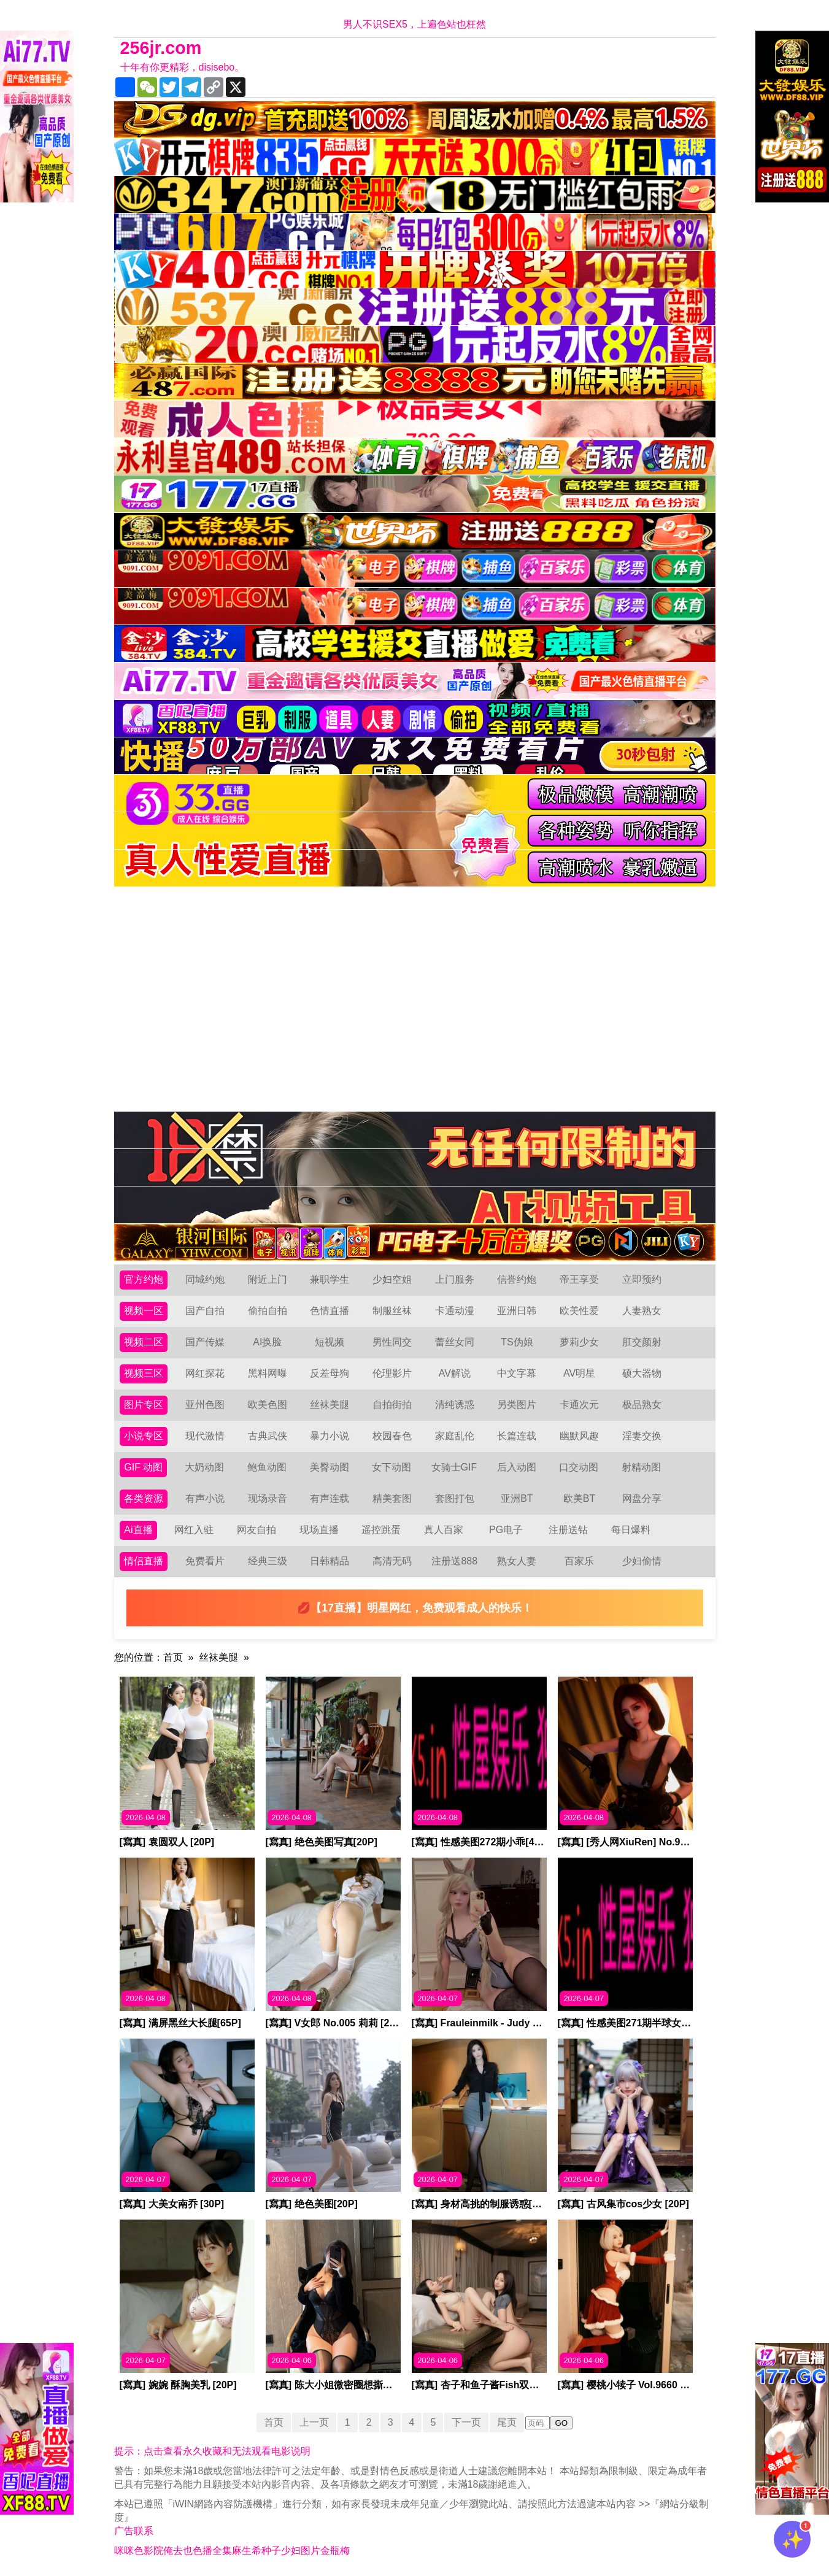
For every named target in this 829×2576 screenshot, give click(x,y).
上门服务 (454, 1279)
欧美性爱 (579, 1310)
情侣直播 (143, 1561)
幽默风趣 (579, 1436)
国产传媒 (205, 1342)
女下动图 (391, 1467)
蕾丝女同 (454, 1342)
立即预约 (641, 1279)
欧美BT (579, 1498)
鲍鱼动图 (267, 1467)
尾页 (507, 2422)
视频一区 (143, 1310)
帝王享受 (579, 1279)
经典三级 (267, 1561)
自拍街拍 (392, 1404)
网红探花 (205, 1373)
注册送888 (454, 1561)
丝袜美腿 (329, 1404)
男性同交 (392, 1342)
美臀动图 (329, 1467)
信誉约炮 (516, 1279)
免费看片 (205, 1561)
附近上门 (267, 1279)
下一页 (466, 2422)
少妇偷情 (641, 1561)
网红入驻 (194, 1529)
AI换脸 (267, 1342)
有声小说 (205, 1498)
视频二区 (143, 1342)
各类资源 (143, 1498)
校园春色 (392, 1436)
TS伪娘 (517, 1342)
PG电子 (506, 1529)
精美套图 (392, 1498)
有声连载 (329, 1498)
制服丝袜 (392, 1310)
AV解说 (455, 1373)
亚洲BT (517, 1498)
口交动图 (578, 1467)
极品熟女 (641, 1404)
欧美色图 (267, 1404)
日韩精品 (329, 1561)
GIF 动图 (143, 1467)
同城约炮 (205, 1279)
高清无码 (392, 1561)
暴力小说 (329, 1436)
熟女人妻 (516, 1561)
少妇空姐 (392, 1279)
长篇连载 (516, 1436)
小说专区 (143, 1436)
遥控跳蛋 (381, 1529)
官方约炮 (143, 1279)
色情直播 (329, 1310)
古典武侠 (267, 1436)
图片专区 (143, 1404)
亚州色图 (205, 1404)
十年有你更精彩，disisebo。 (182, 67)
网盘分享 (641, 1498)
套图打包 (454, 1498)
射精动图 (641, 1467)
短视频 (329, 1342)
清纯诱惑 (454, 1404)
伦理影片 (392, 1373)
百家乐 (579, 1561)
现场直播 (319, 1529)
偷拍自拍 (267, 1310)
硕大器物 (641, 1373)
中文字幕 (516, 1373)
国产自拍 (205, 1310)
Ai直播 (138, 1529)
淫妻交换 (641, 1436)
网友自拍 (256, 1529)
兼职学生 (329, 1279)
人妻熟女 (641, 1310)
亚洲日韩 (516, 1310)
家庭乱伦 (454, 1436)
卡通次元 (579, 1404)
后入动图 (516, 1467)
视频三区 (143, 1373)
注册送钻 (568, 1529)
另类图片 (516, 1404)
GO (561, 2423)
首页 (173, 1657)
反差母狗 (329, 1373)
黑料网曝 (267, 1373)
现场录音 (267, 1498)
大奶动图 (204, 1467)
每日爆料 (630, 1529)
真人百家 (443, 1529)
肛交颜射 (641, 1342)
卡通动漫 (454, 1310)
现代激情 (205, 1436)
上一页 (314, 2422)
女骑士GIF (454, 1467)
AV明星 (579, 1373)
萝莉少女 (579, 1342)
